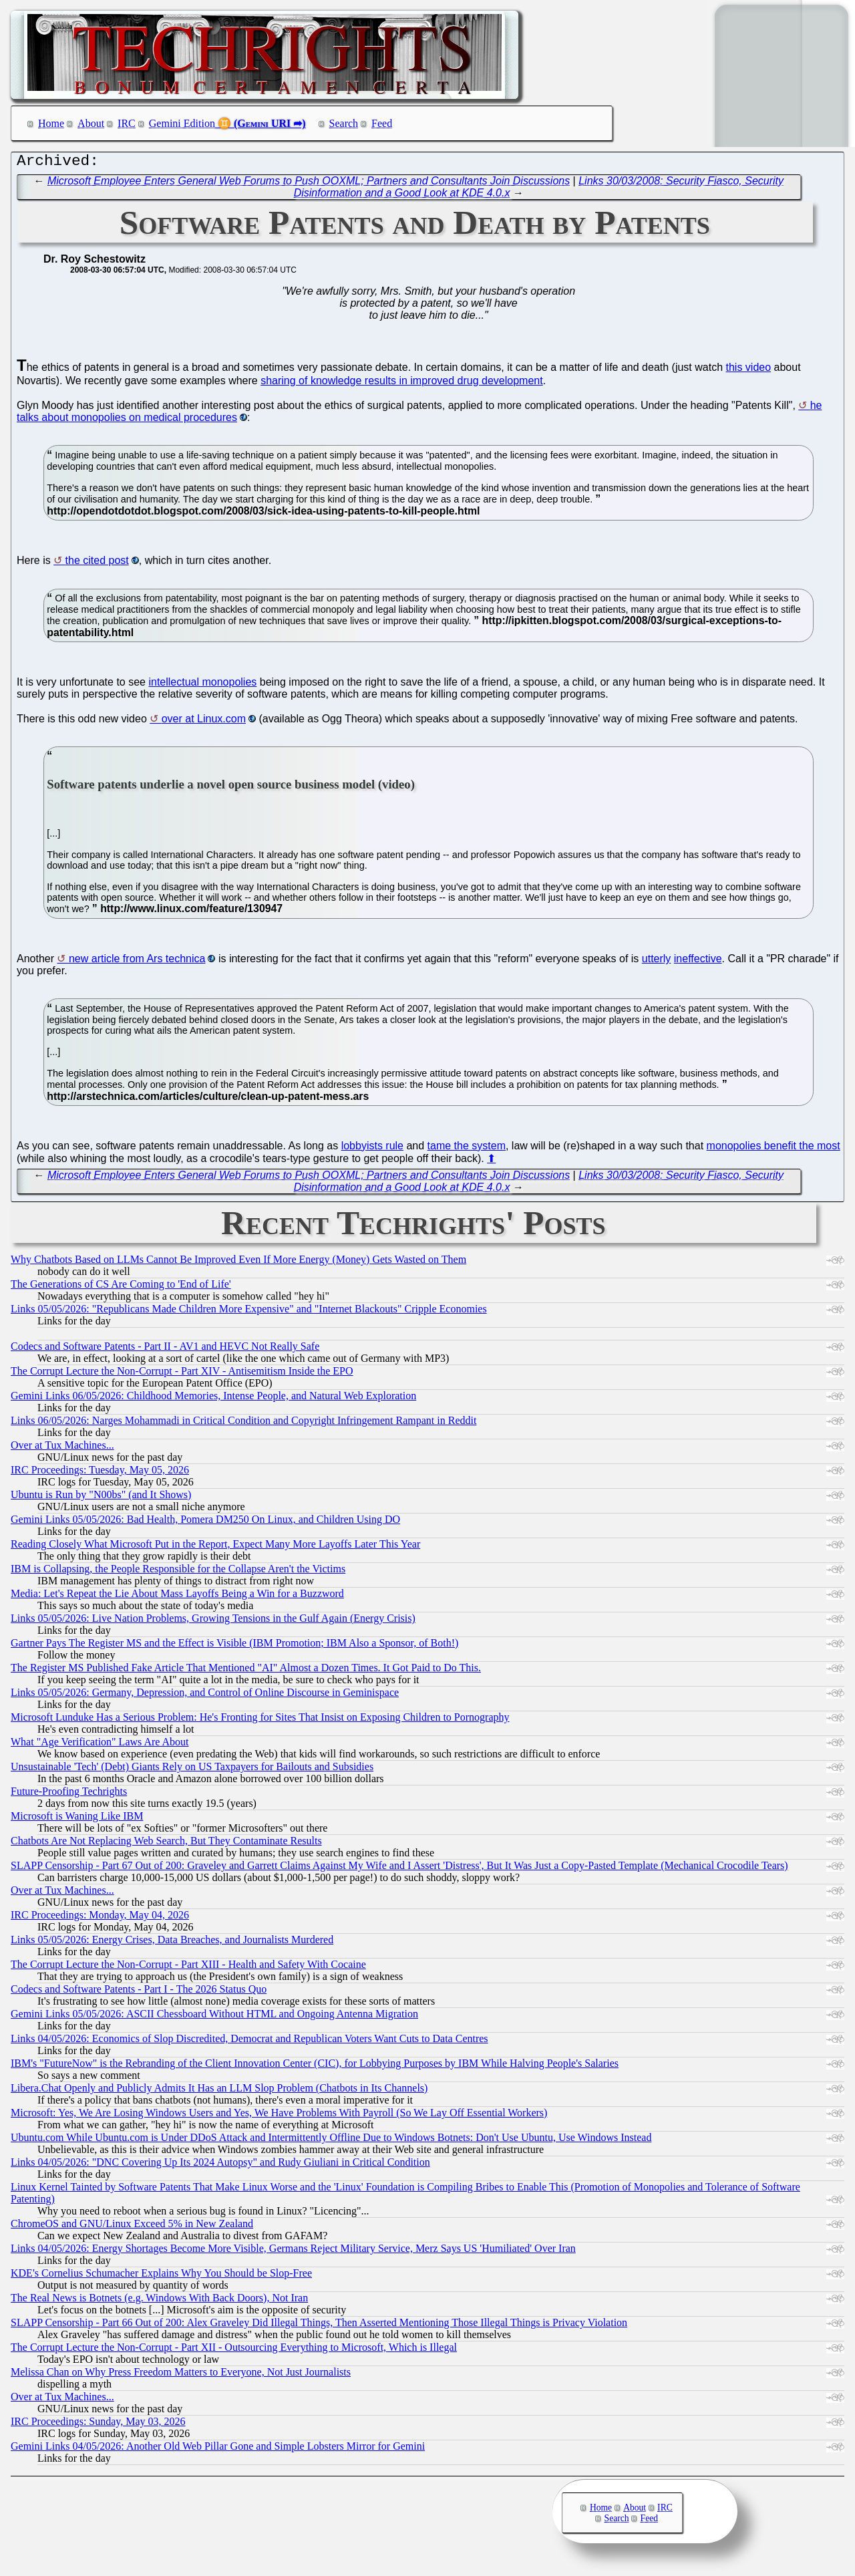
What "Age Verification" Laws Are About (99, 1745)
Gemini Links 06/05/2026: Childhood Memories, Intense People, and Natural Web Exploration (213, 1399)
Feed (381, 123)
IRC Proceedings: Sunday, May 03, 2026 (98, 2424)
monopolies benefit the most (773, 1149)
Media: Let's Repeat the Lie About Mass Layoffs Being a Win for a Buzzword (177, 1596)
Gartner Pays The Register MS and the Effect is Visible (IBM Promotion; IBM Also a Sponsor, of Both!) (234, 1646)
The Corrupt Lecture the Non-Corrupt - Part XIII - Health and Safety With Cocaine (188, 1967)
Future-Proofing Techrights (69, 1794)
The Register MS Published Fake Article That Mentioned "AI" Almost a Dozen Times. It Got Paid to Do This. (246, 1671)
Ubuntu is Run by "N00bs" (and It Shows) (101, 1498)
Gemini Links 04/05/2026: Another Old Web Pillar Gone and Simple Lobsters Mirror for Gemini (218, 2449)
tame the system (467, 1149)
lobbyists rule (372, 1149)
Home (51, 123)
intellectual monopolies (202, 685)
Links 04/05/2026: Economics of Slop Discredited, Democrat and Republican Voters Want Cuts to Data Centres (249, 2041)
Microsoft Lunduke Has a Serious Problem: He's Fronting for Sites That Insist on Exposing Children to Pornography (260, 1720)
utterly (656, 962)
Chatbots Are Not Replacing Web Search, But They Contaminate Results (166, 1844)
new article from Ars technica (137, 962)
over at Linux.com (204, 722)
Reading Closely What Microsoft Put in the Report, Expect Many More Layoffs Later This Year (215, 1547)
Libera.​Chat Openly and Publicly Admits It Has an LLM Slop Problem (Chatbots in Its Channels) (219, 2091)
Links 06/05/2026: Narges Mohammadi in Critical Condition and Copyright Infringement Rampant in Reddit (243, 1423)
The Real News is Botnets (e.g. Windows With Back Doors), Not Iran (159, 2301)
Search (344, 123)
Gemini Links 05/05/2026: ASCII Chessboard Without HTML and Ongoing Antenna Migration (214, 2017)
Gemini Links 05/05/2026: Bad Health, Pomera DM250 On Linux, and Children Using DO (205, 1522)
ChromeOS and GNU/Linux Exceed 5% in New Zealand (132, 2227)
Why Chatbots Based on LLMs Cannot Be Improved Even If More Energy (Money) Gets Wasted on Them (238, 1262)
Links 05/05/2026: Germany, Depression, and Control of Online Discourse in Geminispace (205, 1695)
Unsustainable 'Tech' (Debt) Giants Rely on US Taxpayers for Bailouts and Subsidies (192, 1769)
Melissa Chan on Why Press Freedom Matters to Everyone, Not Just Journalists (181, 2375)
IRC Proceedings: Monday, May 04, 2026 (100, 1918)
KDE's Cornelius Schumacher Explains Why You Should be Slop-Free (161, 2276)
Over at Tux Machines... (62, 1448)
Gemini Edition (182, 123)
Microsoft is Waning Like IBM (77, 1819)
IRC (127, 123)
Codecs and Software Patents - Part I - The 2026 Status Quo (139, 1992)
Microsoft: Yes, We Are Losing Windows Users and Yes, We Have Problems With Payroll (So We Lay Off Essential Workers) (279, 2116)
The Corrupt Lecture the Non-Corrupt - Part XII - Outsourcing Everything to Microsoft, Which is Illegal (234, 2350)
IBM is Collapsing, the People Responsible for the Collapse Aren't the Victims (178, 1572)
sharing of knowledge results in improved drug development (401, 384)
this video (749, 370)
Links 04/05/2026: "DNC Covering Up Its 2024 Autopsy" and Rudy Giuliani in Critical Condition (220, 2165)
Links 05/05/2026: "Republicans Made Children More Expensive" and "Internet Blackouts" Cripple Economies (249, 1312)
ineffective (698, 962)
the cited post (97, 563)
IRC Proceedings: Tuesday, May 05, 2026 (100, 1473)
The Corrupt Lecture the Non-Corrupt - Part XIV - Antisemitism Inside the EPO (182, 1374)
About (90, 123)
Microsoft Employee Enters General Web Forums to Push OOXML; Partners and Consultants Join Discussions (308, 184)
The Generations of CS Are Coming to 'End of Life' (121, 1287)
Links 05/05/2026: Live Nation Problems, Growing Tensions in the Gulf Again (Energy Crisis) (213, 1621)
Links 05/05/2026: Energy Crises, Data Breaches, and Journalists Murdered (172, 1943)
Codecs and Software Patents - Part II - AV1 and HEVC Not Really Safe (165, 1349)
